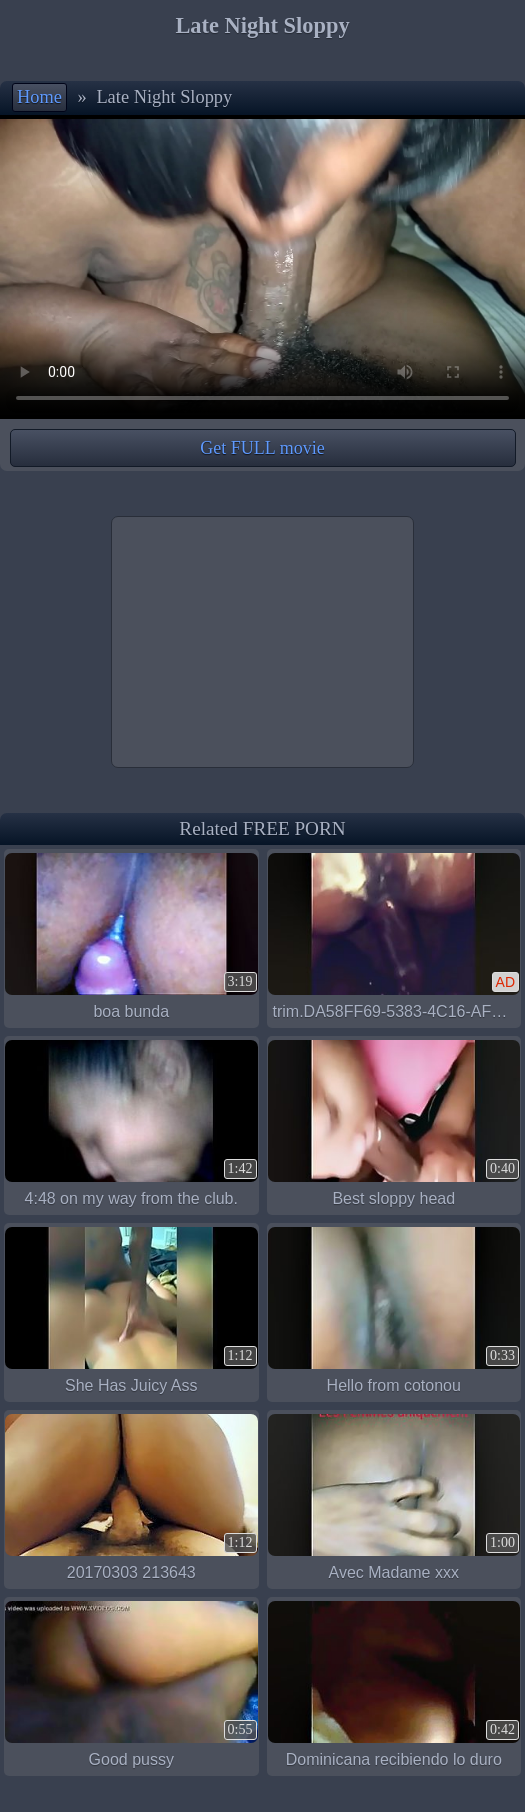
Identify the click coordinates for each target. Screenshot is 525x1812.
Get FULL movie (262, 448)
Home (39, 97)
